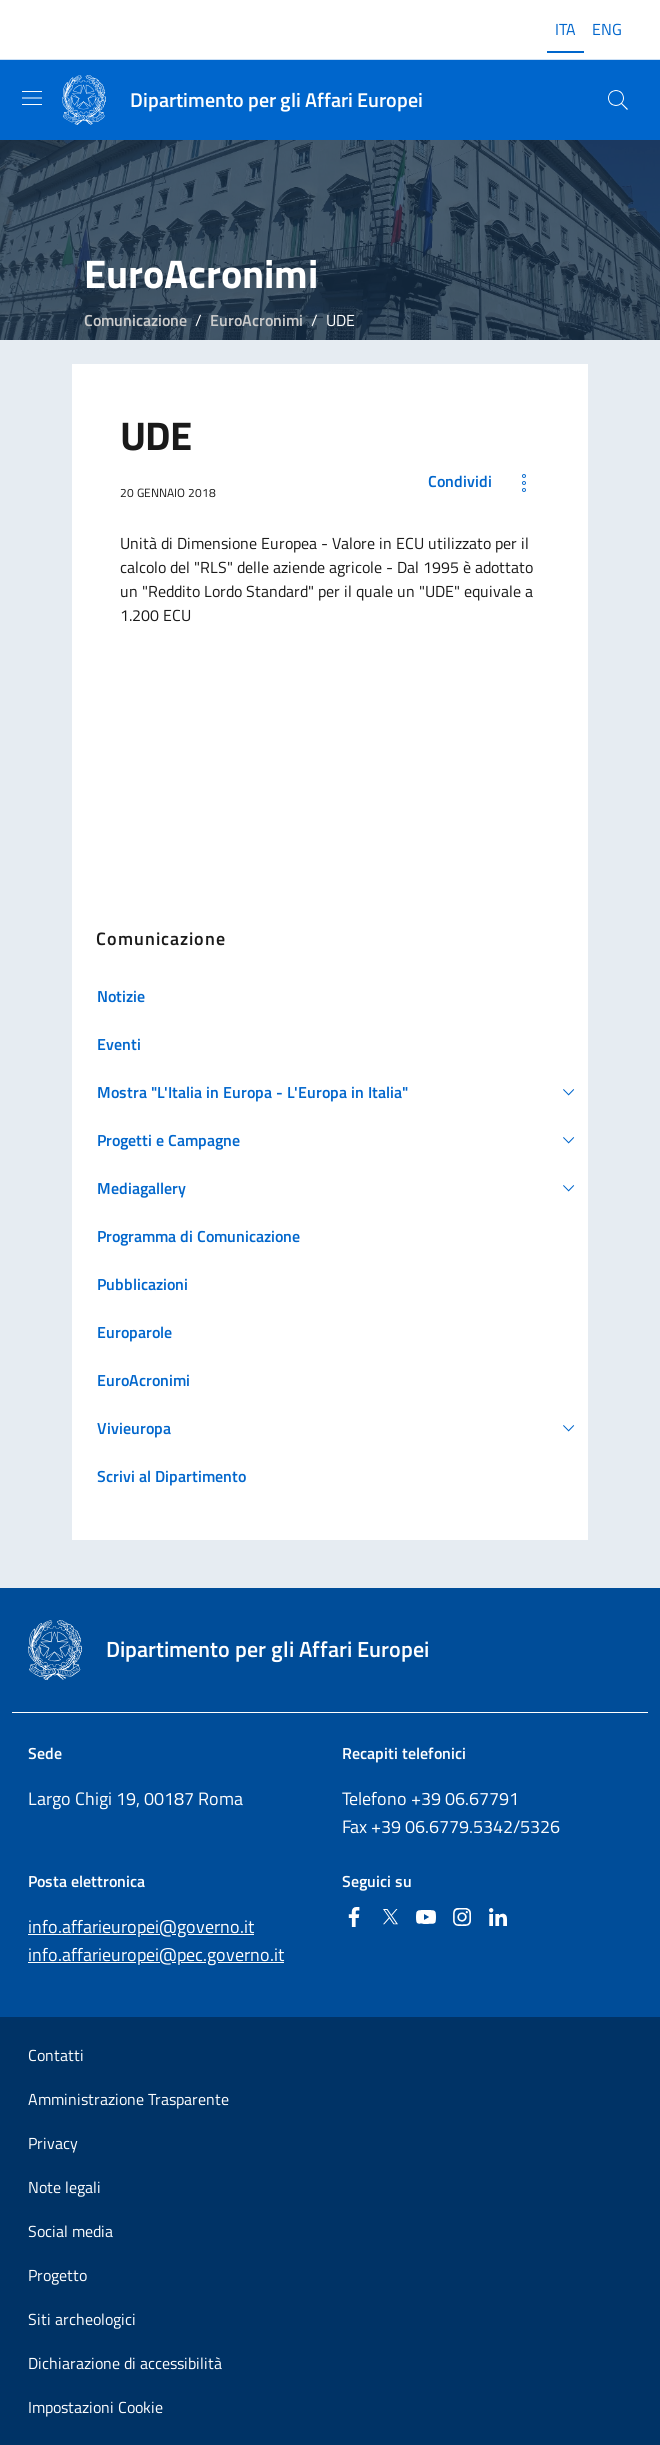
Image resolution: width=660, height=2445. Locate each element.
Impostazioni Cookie (95, 2407)
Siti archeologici (82, 2319)
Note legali (64, 2187)
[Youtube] (426, 1918)
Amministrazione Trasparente (128, 2099)
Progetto (57, 2275)
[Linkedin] (498, 1918)
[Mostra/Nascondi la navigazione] (32, 98)
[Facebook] (354, 1918)
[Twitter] (390, 1918)
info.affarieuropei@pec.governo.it (156, 1954)
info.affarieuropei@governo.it (141, 1926)
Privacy (53, 2143)
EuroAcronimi (256, 320)
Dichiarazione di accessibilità (125, 2363)
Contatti (56, 2055)
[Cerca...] (618, 100)
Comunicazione (135, 320)
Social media (70, 2231)
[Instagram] (462, 1918)
